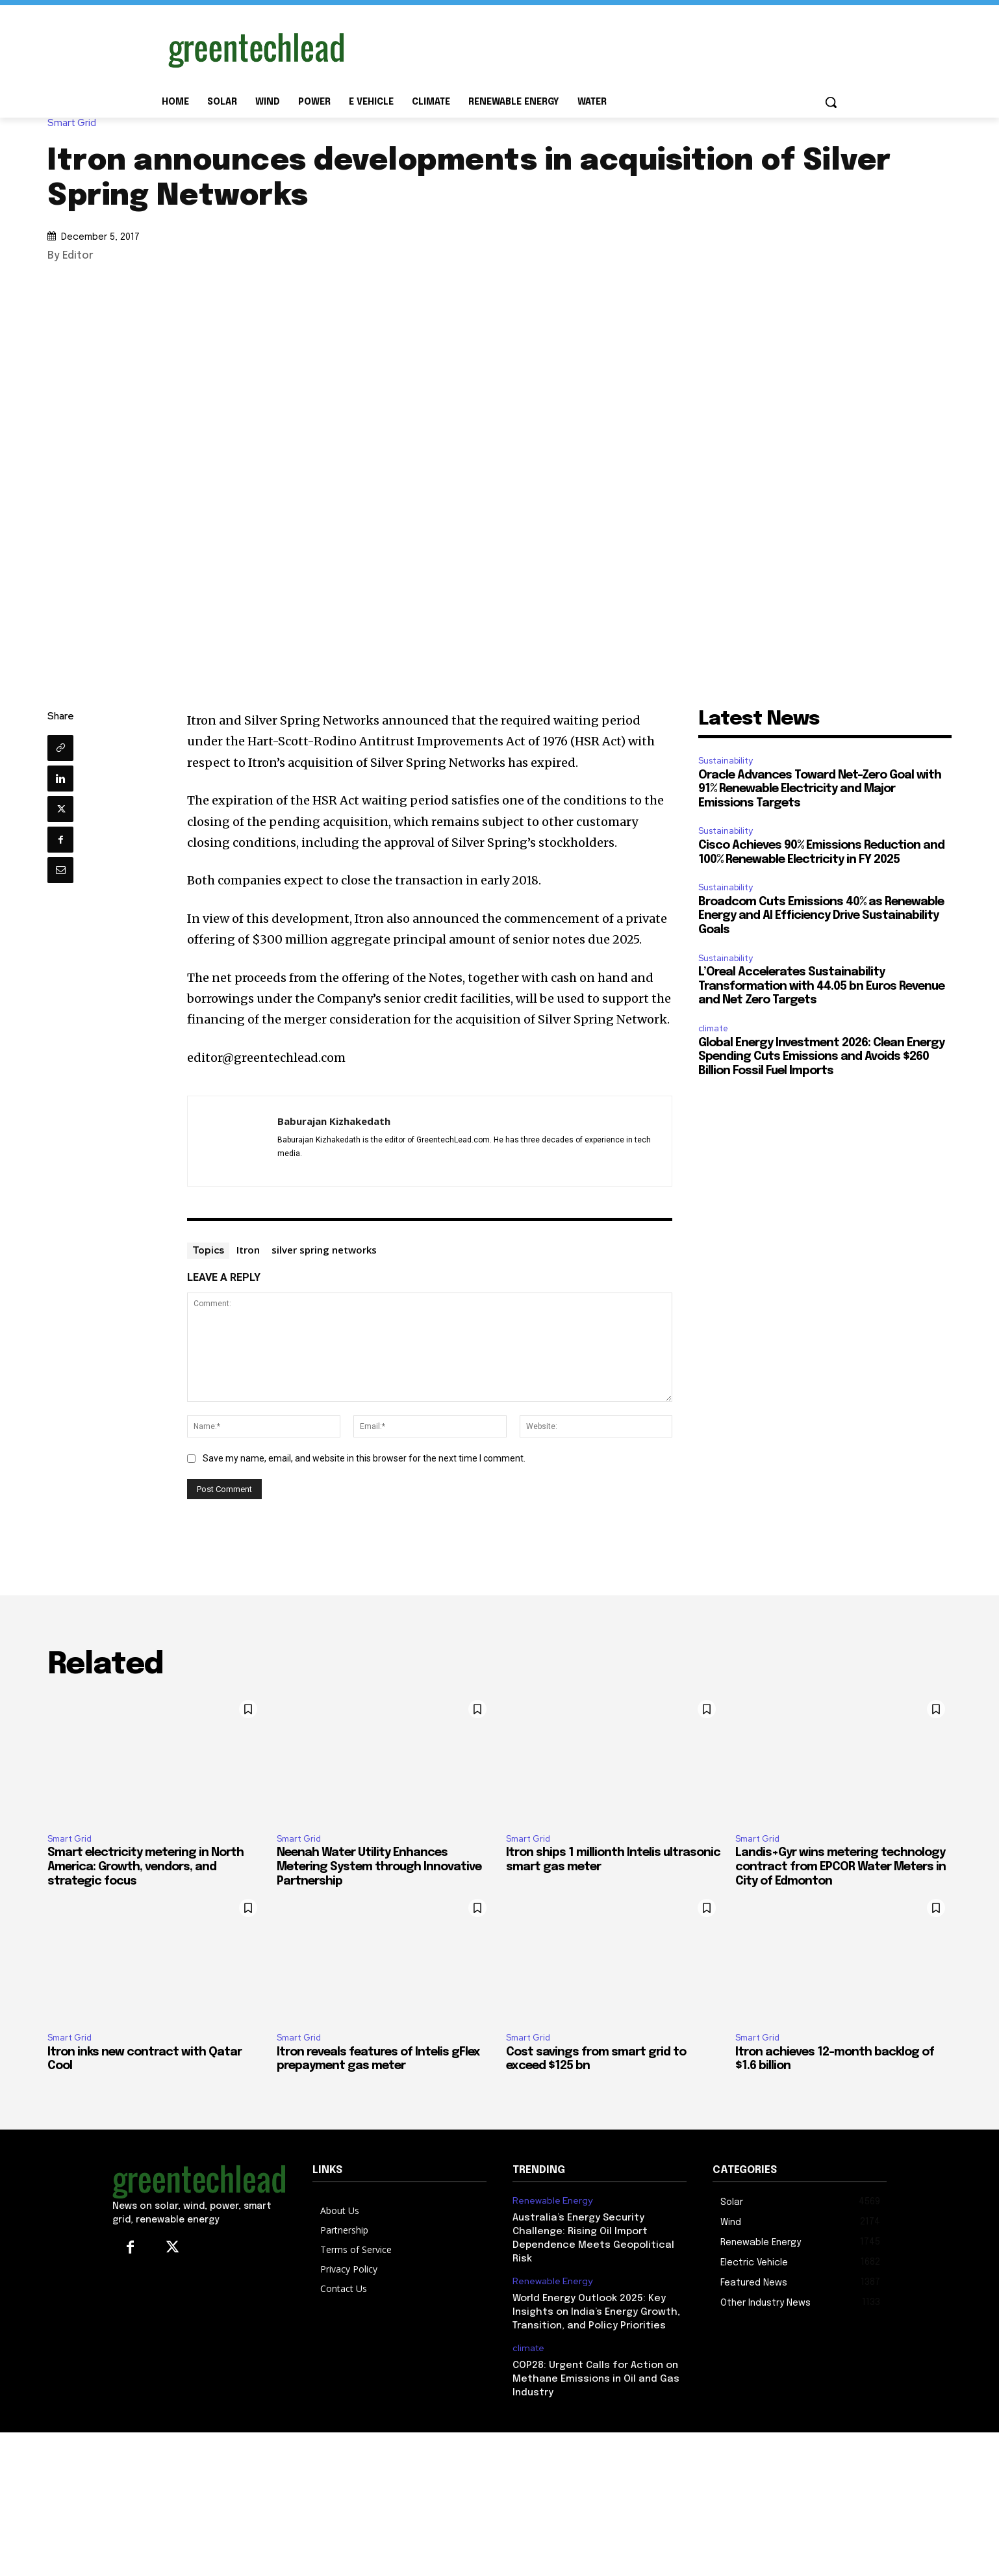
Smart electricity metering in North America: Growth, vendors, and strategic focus (145, 1867)
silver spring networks (324, 1249)
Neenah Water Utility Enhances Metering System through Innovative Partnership (379, 1867)
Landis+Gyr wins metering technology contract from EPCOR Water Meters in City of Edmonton (840, 1867)
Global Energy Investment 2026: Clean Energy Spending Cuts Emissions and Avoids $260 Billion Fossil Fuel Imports (821, 1057)
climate (713, 1028)
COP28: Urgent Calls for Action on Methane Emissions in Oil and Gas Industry (595, 2379)
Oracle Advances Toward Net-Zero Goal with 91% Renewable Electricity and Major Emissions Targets (819, 789)
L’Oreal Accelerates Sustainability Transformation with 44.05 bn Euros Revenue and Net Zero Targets (821, 986)
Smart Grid (75, 123)
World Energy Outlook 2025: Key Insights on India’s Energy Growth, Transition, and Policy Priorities (596, 2312)
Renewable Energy (552, 2200)
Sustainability (725, 760)
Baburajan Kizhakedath (333, 1120)
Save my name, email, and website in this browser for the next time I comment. (364, 1458)
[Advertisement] (596, 47)
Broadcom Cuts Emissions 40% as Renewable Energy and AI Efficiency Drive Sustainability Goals (821, 916)
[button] (830, 102)
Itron (248, 1249)
